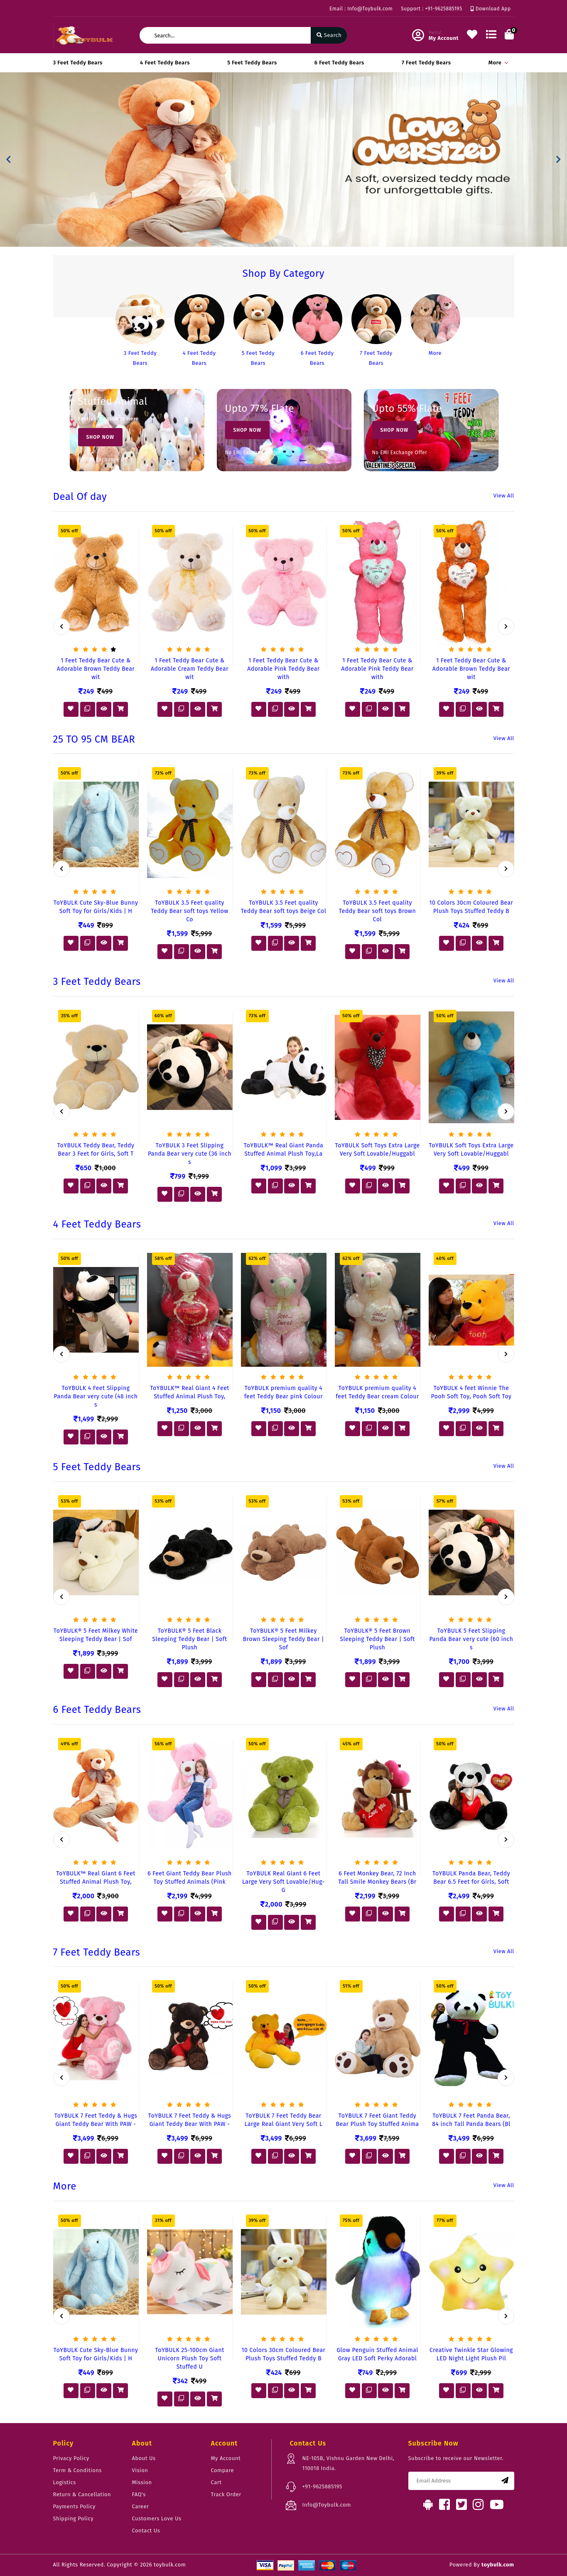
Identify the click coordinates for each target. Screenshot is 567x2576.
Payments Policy (74, 2506)
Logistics (64, 2482)
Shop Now (100, 437)
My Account (226, 2458)
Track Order (226, 2494)
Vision (140, 2470)
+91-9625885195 (322, 2486)
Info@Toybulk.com (326, 2505)
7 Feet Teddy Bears (426, 62)
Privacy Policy (71, 2458)
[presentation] (61, 626)
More (497, 62)
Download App (491, 9)
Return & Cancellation (82, 2494)
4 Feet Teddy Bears (165, 62)
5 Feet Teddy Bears (252, 62)
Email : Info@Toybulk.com (361, 9)
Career (140, 2506)
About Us (144, 2458)
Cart (216, 2482)
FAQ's (139, 2494)
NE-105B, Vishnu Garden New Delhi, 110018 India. (348, 2463)
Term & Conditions (77, 2470)
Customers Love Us (157, 2518)
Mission (142, 2482)
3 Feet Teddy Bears (78, 62)
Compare (222, 2470)
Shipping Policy (73, 2518)
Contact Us (146, 2530)
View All (503, 495)
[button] (8, 160)
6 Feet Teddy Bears (339, 62)
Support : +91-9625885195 (431, 9)
